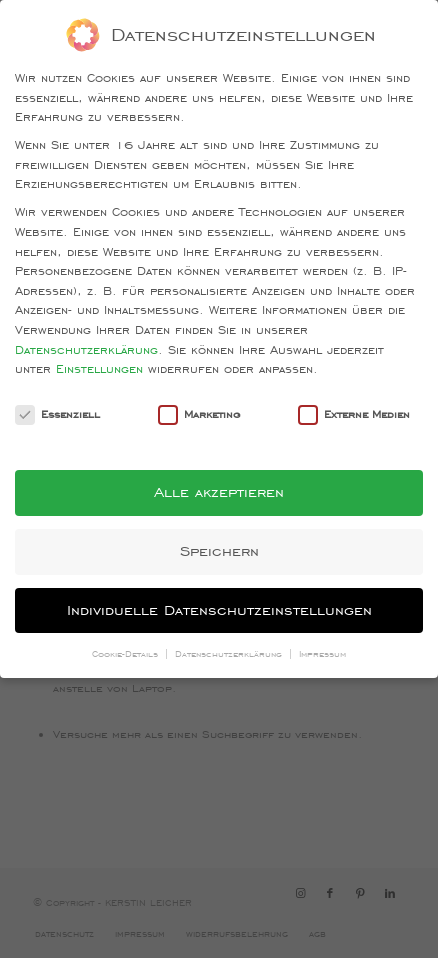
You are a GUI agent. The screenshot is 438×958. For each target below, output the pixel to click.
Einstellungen (99, 368)
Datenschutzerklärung (86, 349)
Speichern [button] (219, 551)
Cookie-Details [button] (127, 653)
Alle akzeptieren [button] (219, 492)
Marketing (199, 414)
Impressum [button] (322, 653)
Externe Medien (354, 414)
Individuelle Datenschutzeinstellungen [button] (219, 610)
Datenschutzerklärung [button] (230, 653)
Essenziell (57, 414)
